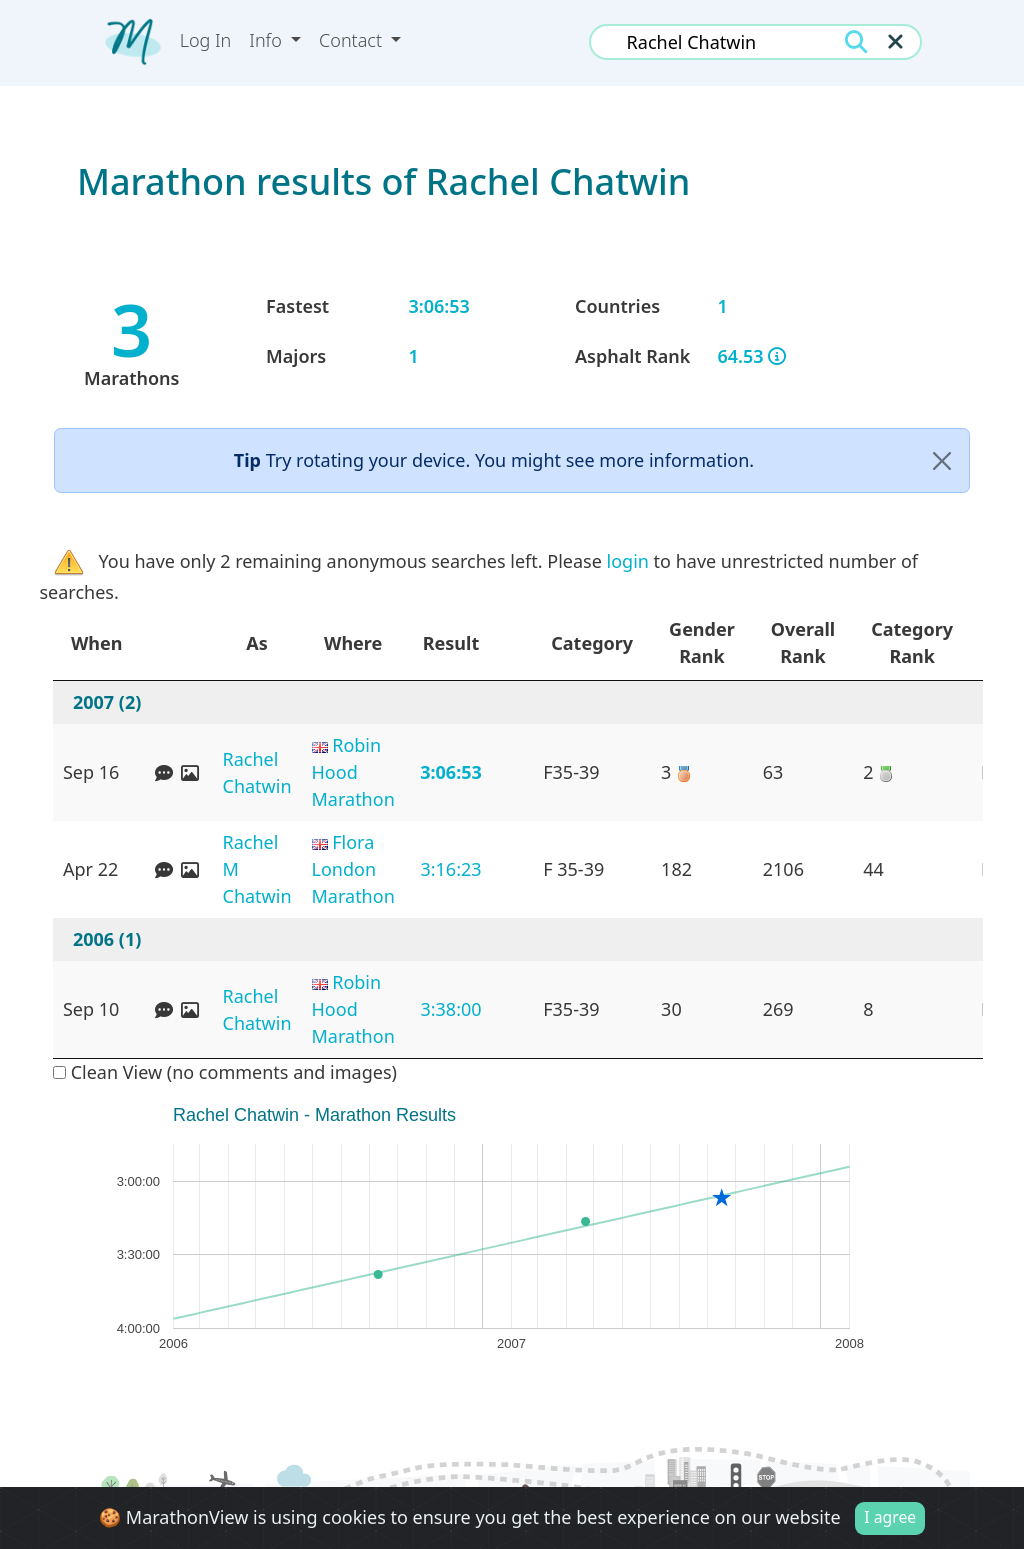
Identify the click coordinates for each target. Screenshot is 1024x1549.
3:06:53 (451, 772)
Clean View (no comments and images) (225, 1072)
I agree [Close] (890, 1517)
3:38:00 (450, 1009)
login (628, 561)
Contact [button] (353, 40)
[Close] (942, 460)
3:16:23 (450, 869)
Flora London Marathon (353, 869)
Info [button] (267, 40)
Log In (206, 40)
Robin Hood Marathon (353, 772)
